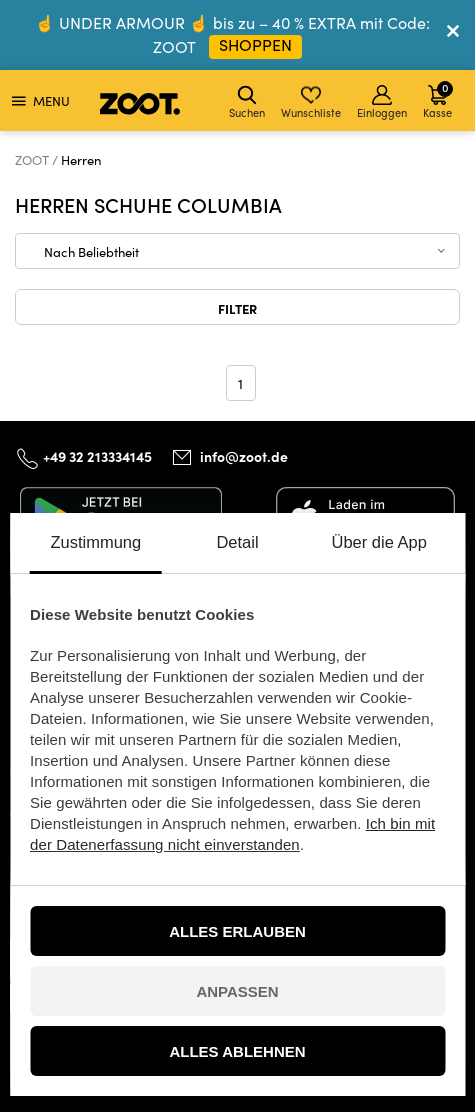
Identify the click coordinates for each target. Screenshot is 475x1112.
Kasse (438, 99)
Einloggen (382, 102)
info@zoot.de (244, 456)
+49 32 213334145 (97, 456)
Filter (237, 308)
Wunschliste (311, 102)
